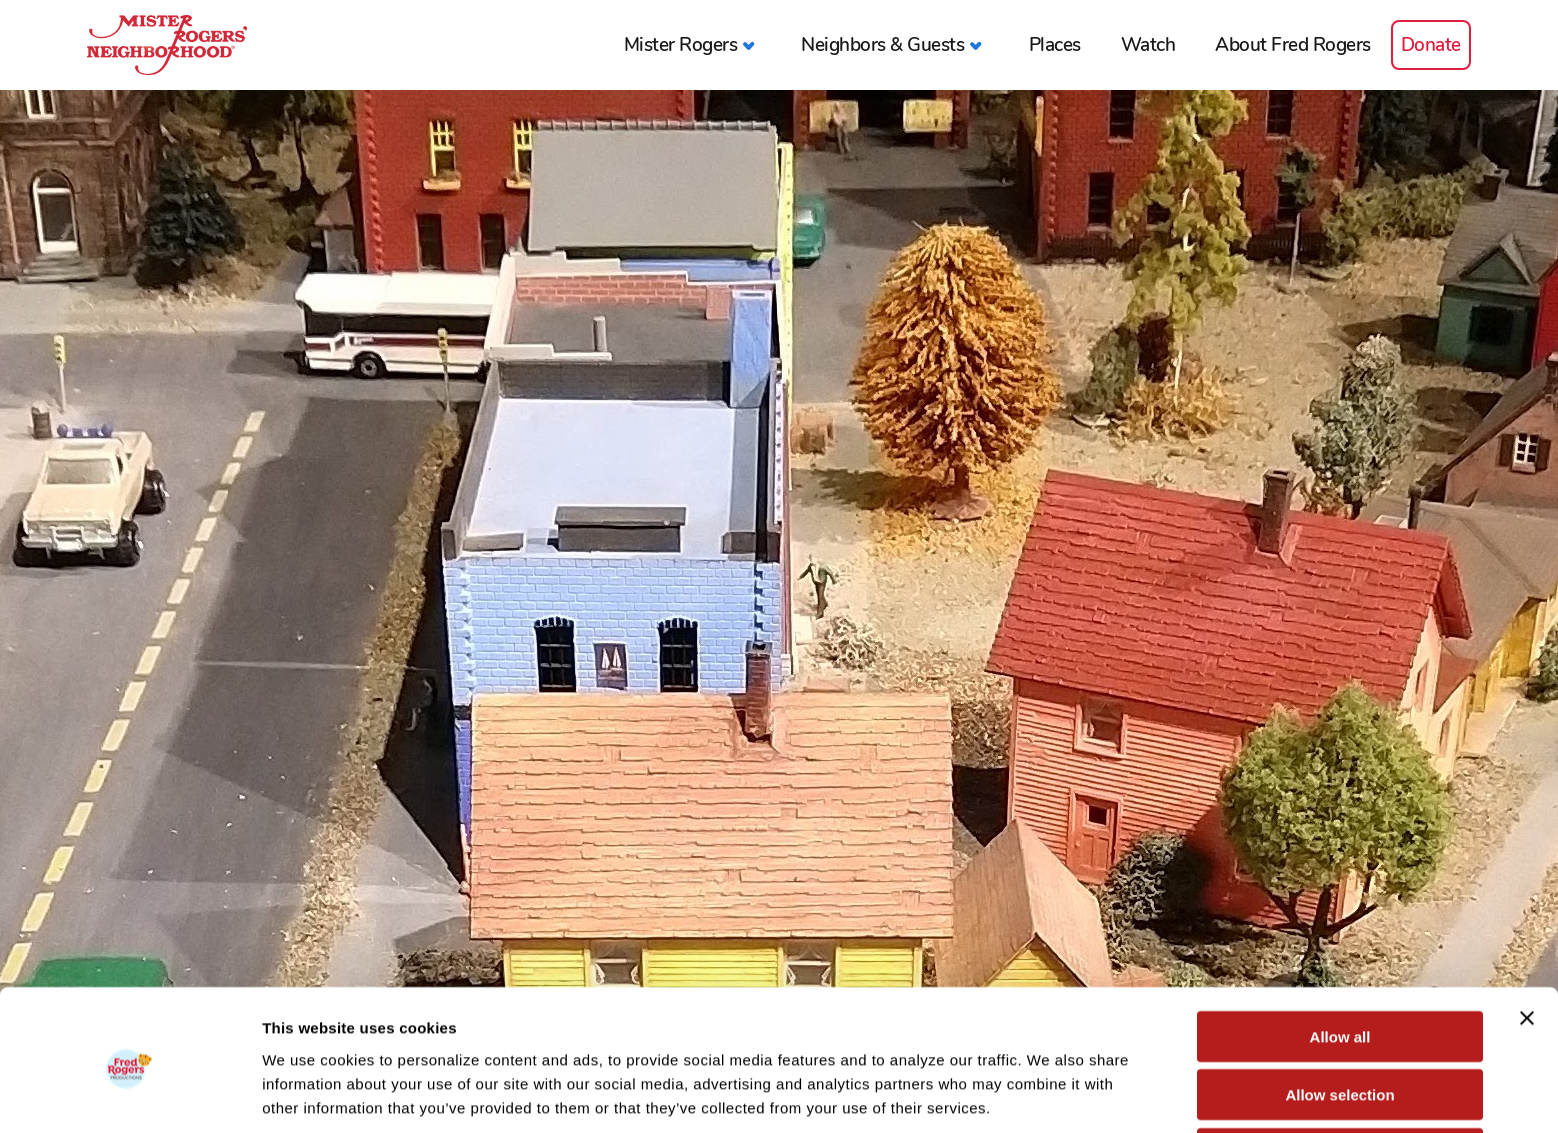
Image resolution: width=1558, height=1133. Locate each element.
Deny (1340, 1074)
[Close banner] (1527, 939)
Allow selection (1339, 1016)
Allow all (1340, 957)
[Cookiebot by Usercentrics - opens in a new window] (129, 1094)
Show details (1049, 1093)
